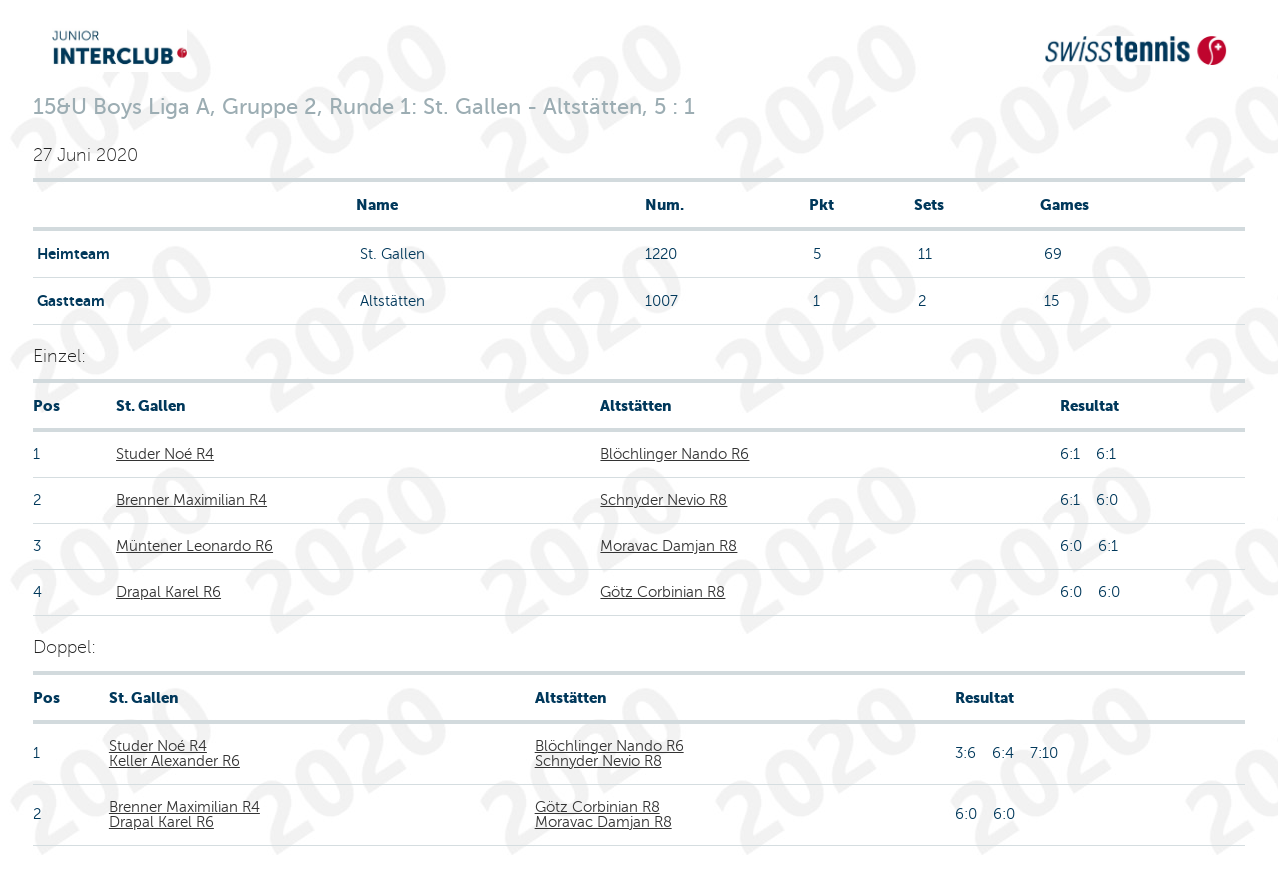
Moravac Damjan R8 (668, 546)
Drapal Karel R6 (168, 592)
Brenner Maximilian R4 (191, 500)
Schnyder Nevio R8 (663, 500)
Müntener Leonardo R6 (194, 546)
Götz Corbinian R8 (662, 592)
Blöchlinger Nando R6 (674, 454)
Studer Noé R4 (165, 454)
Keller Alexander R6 (174, 761)
